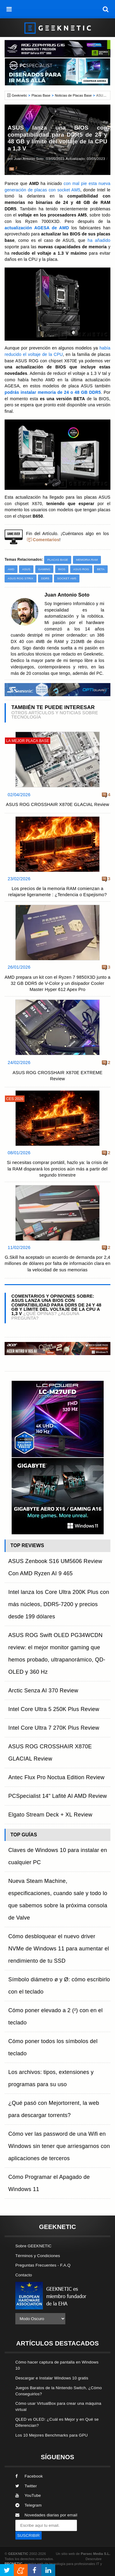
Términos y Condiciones (37, 2255)
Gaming (44, 569)
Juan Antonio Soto (29, 159)
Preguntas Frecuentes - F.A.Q (43, 2265)
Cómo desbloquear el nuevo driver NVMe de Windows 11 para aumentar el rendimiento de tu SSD (58, 1948)
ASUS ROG (81, 569)
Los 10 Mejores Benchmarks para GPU (51, 2435)
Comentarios (46, 540)
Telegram (28, 2505)
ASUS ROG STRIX (20, 578)
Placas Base (41, 95)
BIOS (62, 569)
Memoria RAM (87, 559)
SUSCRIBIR (28, 2535)
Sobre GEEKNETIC (33, 2246)
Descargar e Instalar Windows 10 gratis (51, 2378)
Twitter (26, 2486)
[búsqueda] (106, 9)
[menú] (9, 9)
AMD (11, 569)
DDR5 (45, 578)
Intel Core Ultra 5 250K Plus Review (53, 1709)
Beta (101, 569)
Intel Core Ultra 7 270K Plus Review (53, 1728)
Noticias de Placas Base (73, 95)
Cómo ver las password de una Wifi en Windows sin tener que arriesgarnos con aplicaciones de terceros (59, 2146)
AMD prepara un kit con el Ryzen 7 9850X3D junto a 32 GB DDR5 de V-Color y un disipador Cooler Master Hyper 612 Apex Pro (57, 983)
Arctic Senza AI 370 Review (43, 1690)
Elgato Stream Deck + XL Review (50, 1815)
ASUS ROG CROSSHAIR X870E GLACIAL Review (57, 804)
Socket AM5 (66, 578)
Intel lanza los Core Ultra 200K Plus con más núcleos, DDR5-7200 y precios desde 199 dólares (58, 1604)
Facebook (29, 2476)
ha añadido (99, 240)
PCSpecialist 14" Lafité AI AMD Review (57, 1796)
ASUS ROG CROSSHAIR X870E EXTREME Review (57, 1075)
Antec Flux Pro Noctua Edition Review (56, 1777)
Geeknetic (19, 95)
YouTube (28, 2495)
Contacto (23, 2275)
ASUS (26, 569)
